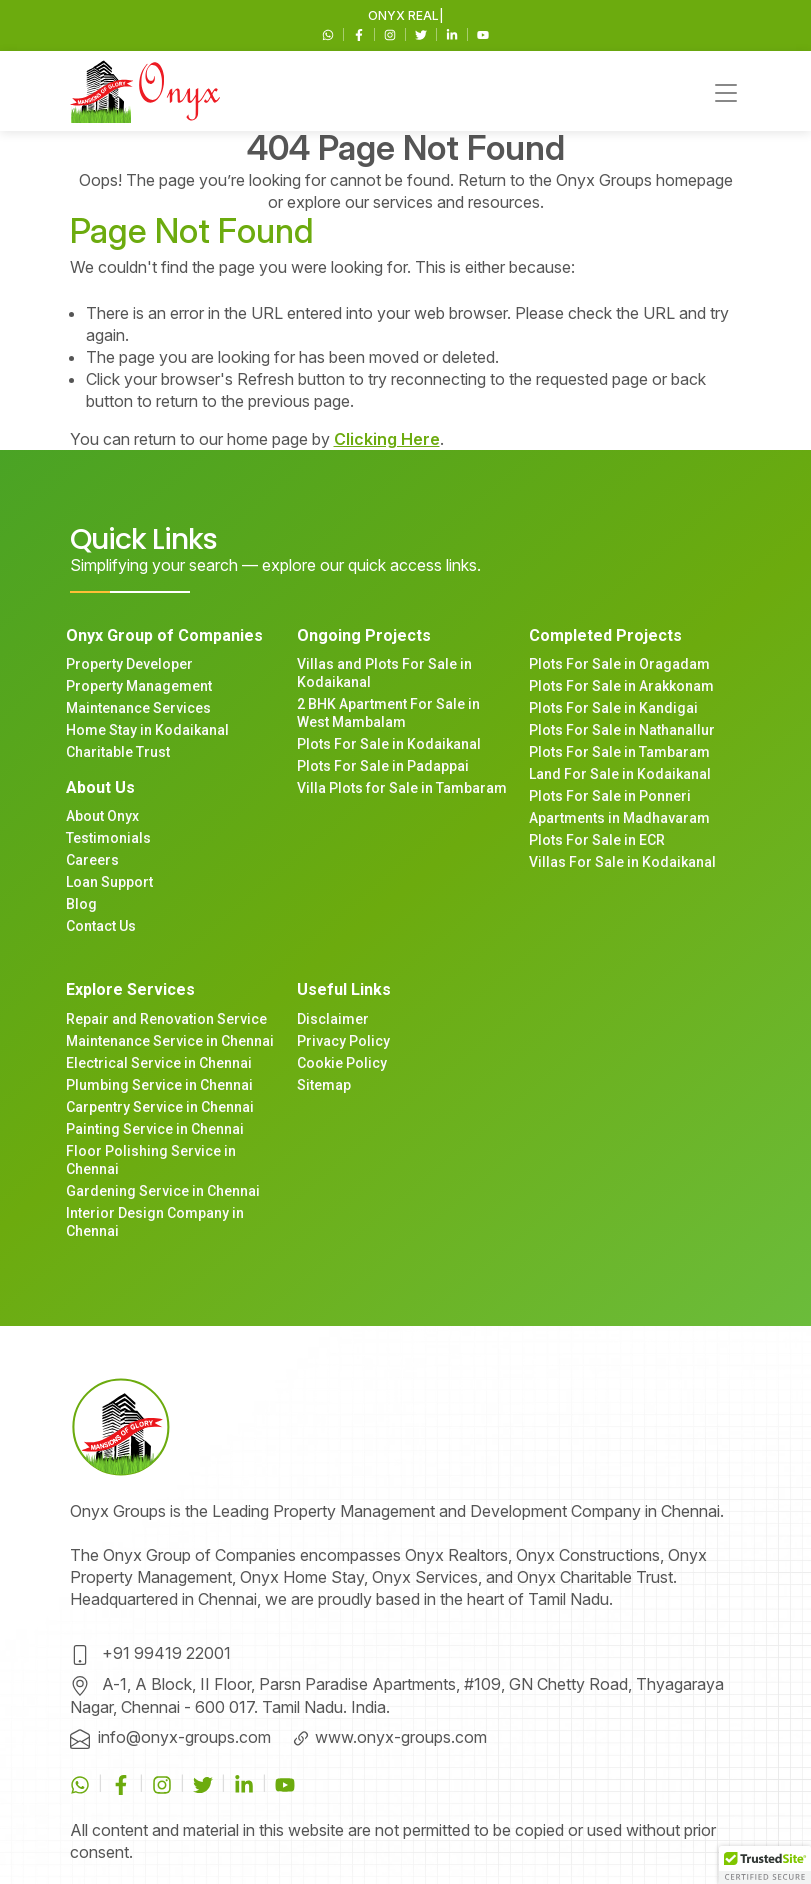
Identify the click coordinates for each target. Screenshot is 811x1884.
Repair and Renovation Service (166, 1019)
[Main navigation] (145, 91)
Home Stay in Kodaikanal (147, 730)
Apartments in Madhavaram (619, 818)
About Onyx (102, 816)
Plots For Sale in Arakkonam (621, 686)
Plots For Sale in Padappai (383, 766)
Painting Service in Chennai (155, 1129)
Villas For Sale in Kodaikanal (622, 862)
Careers (92, 860)
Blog (81, 904)
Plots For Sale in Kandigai (613, 708)
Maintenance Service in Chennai (170, 1041)
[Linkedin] (453, 33)
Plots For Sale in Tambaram (619, 752)
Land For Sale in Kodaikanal (620, 774)
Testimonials (108, 838)
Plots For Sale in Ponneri (610, 796)
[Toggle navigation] (726, 91)
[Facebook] (360, 33)
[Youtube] (483, 33)
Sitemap (324, 1085)
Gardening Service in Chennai (163, 1191)
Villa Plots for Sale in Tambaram (402, 788)
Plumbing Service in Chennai (159, 1085)
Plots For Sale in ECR (597, 840)
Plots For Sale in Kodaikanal (389, 744)
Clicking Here (387, 439)
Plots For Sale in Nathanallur (622, 730)
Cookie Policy (342, 1063)
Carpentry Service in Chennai (160, 1107)
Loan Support (109, 882)
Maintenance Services (138, 708)
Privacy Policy (343, 1041)
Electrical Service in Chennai (159, 1063)
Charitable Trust (118, 752)
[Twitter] (422, 33)
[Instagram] (391, 33)
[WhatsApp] (329, 33)
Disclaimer (333, 1019)
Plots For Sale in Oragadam (619, 664)
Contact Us (101, 926)
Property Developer (129, 664)
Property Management (139, 686)
